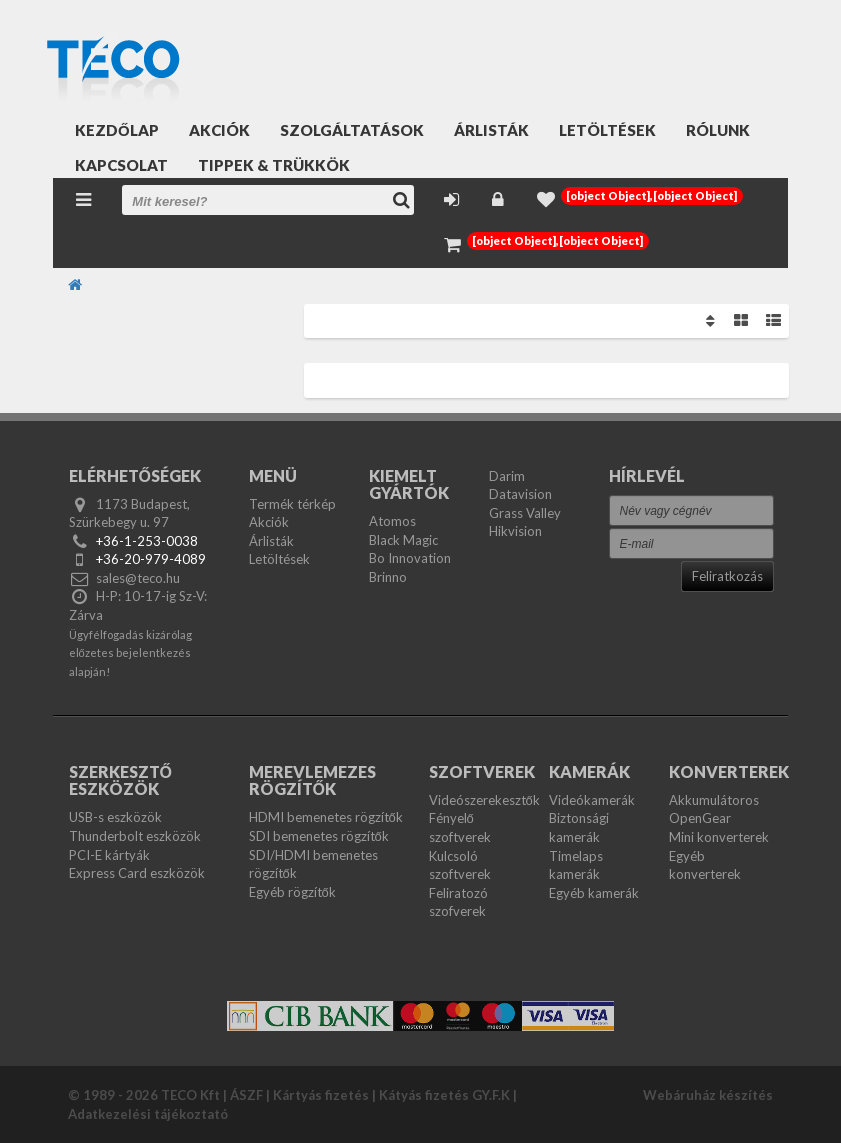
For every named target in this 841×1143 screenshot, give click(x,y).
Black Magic (403, 540)
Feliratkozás (727, 576)
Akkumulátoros (714, 800)
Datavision (520, 494)
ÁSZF (246, 1095)
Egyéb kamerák (594, 893)
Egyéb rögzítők (292, 892)
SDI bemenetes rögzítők (319, 836)
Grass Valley (525, 513)
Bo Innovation (410, 558)
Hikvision (515, 531)
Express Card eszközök (137, 873)
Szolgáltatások (352, 130)
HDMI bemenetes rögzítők (326, 817)
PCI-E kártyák (109, 855)
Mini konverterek (719, 837)
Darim (507, 476)
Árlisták (491, 130)
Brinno (388, 577)
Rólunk (718, 130)
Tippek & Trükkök (274, 165)
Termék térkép (292, 504)
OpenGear (700, 818)
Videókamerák (592, 800)
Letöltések (607, 130)
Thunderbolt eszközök (135, 836)
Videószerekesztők (484, 800)
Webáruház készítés (708, 1095)
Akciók (219, 130)
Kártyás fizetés (321, 1095)
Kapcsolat (121, 165)
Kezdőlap (117, 130)
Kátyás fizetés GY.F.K (444, 1095)
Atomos (392, 521)
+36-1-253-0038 (147, 541)
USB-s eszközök (115, 817)
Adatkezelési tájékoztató (148, 1114)
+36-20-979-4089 (151, 559)
